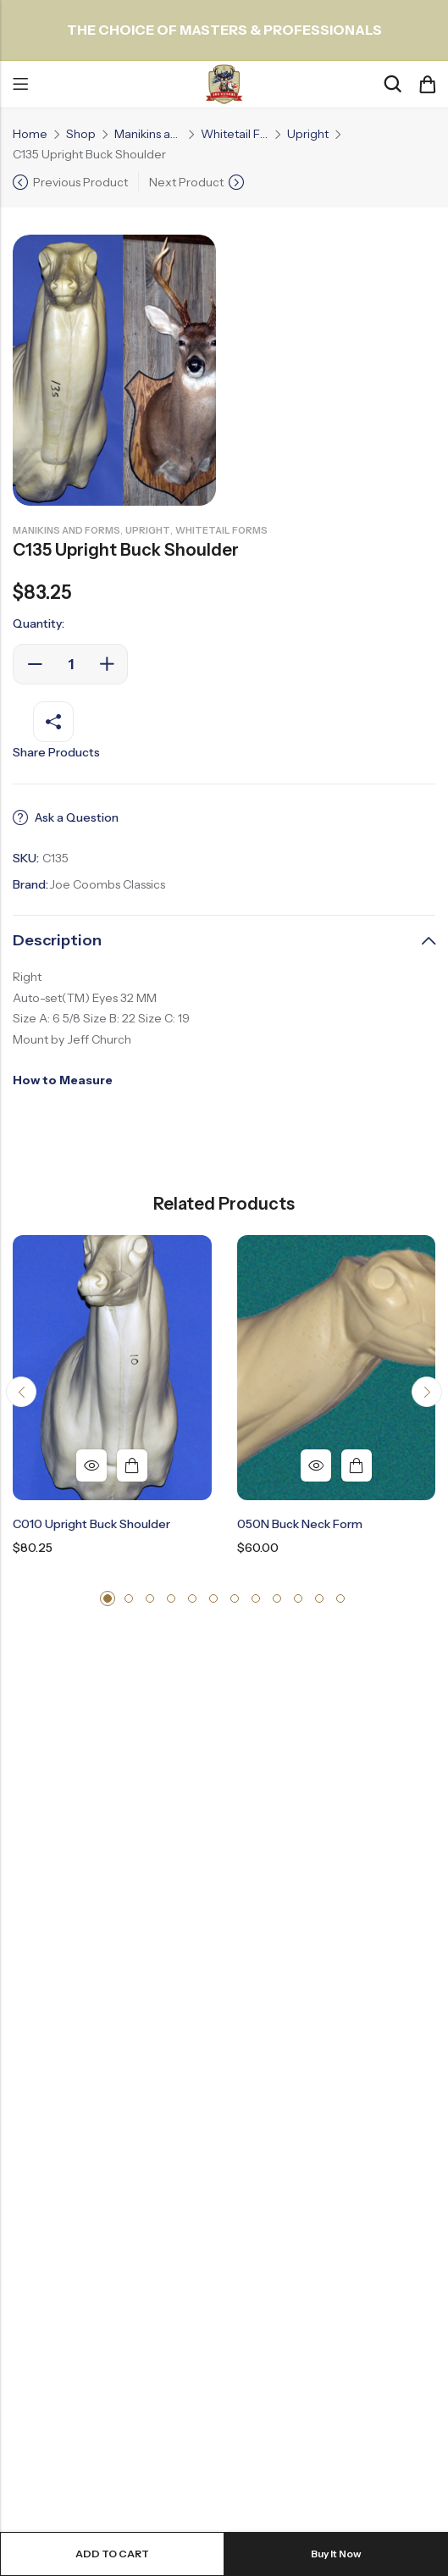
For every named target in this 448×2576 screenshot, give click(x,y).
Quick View (91, 1465)
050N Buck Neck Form (299, 1524)
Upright (308, 133)
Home (30, 133)
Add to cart (112, 2553)
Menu (20, 84)
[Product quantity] (70, 664)
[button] (21, 1392)
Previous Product (80, 182)
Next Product (186, 182)
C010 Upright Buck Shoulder (91, 1524)
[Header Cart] (426, 85)
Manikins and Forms (148, 133)
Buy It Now (336, 2553)
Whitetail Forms (234, 133)
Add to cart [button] (132, 1465)
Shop (81, 133)
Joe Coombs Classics (107, 884)
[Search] (392, 84)
